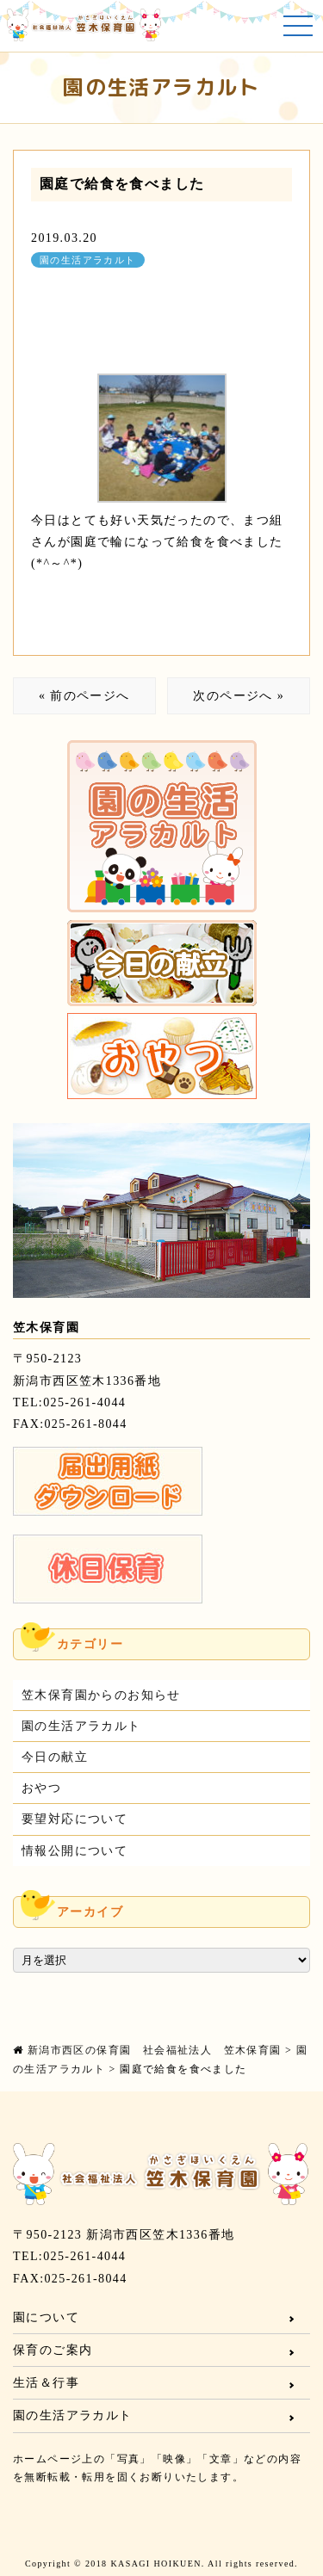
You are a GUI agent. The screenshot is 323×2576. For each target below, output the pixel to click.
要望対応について (74, 1819)
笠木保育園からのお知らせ (101, 1695)
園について (46, 2317)
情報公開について (74, 1850)
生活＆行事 (46, 2382)
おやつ (41, 1788)
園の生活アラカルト (88, 260)
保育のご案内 (52, 2350)
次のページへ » (238, 695)
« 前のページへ (84, 695)
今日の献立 (55, 1757)
